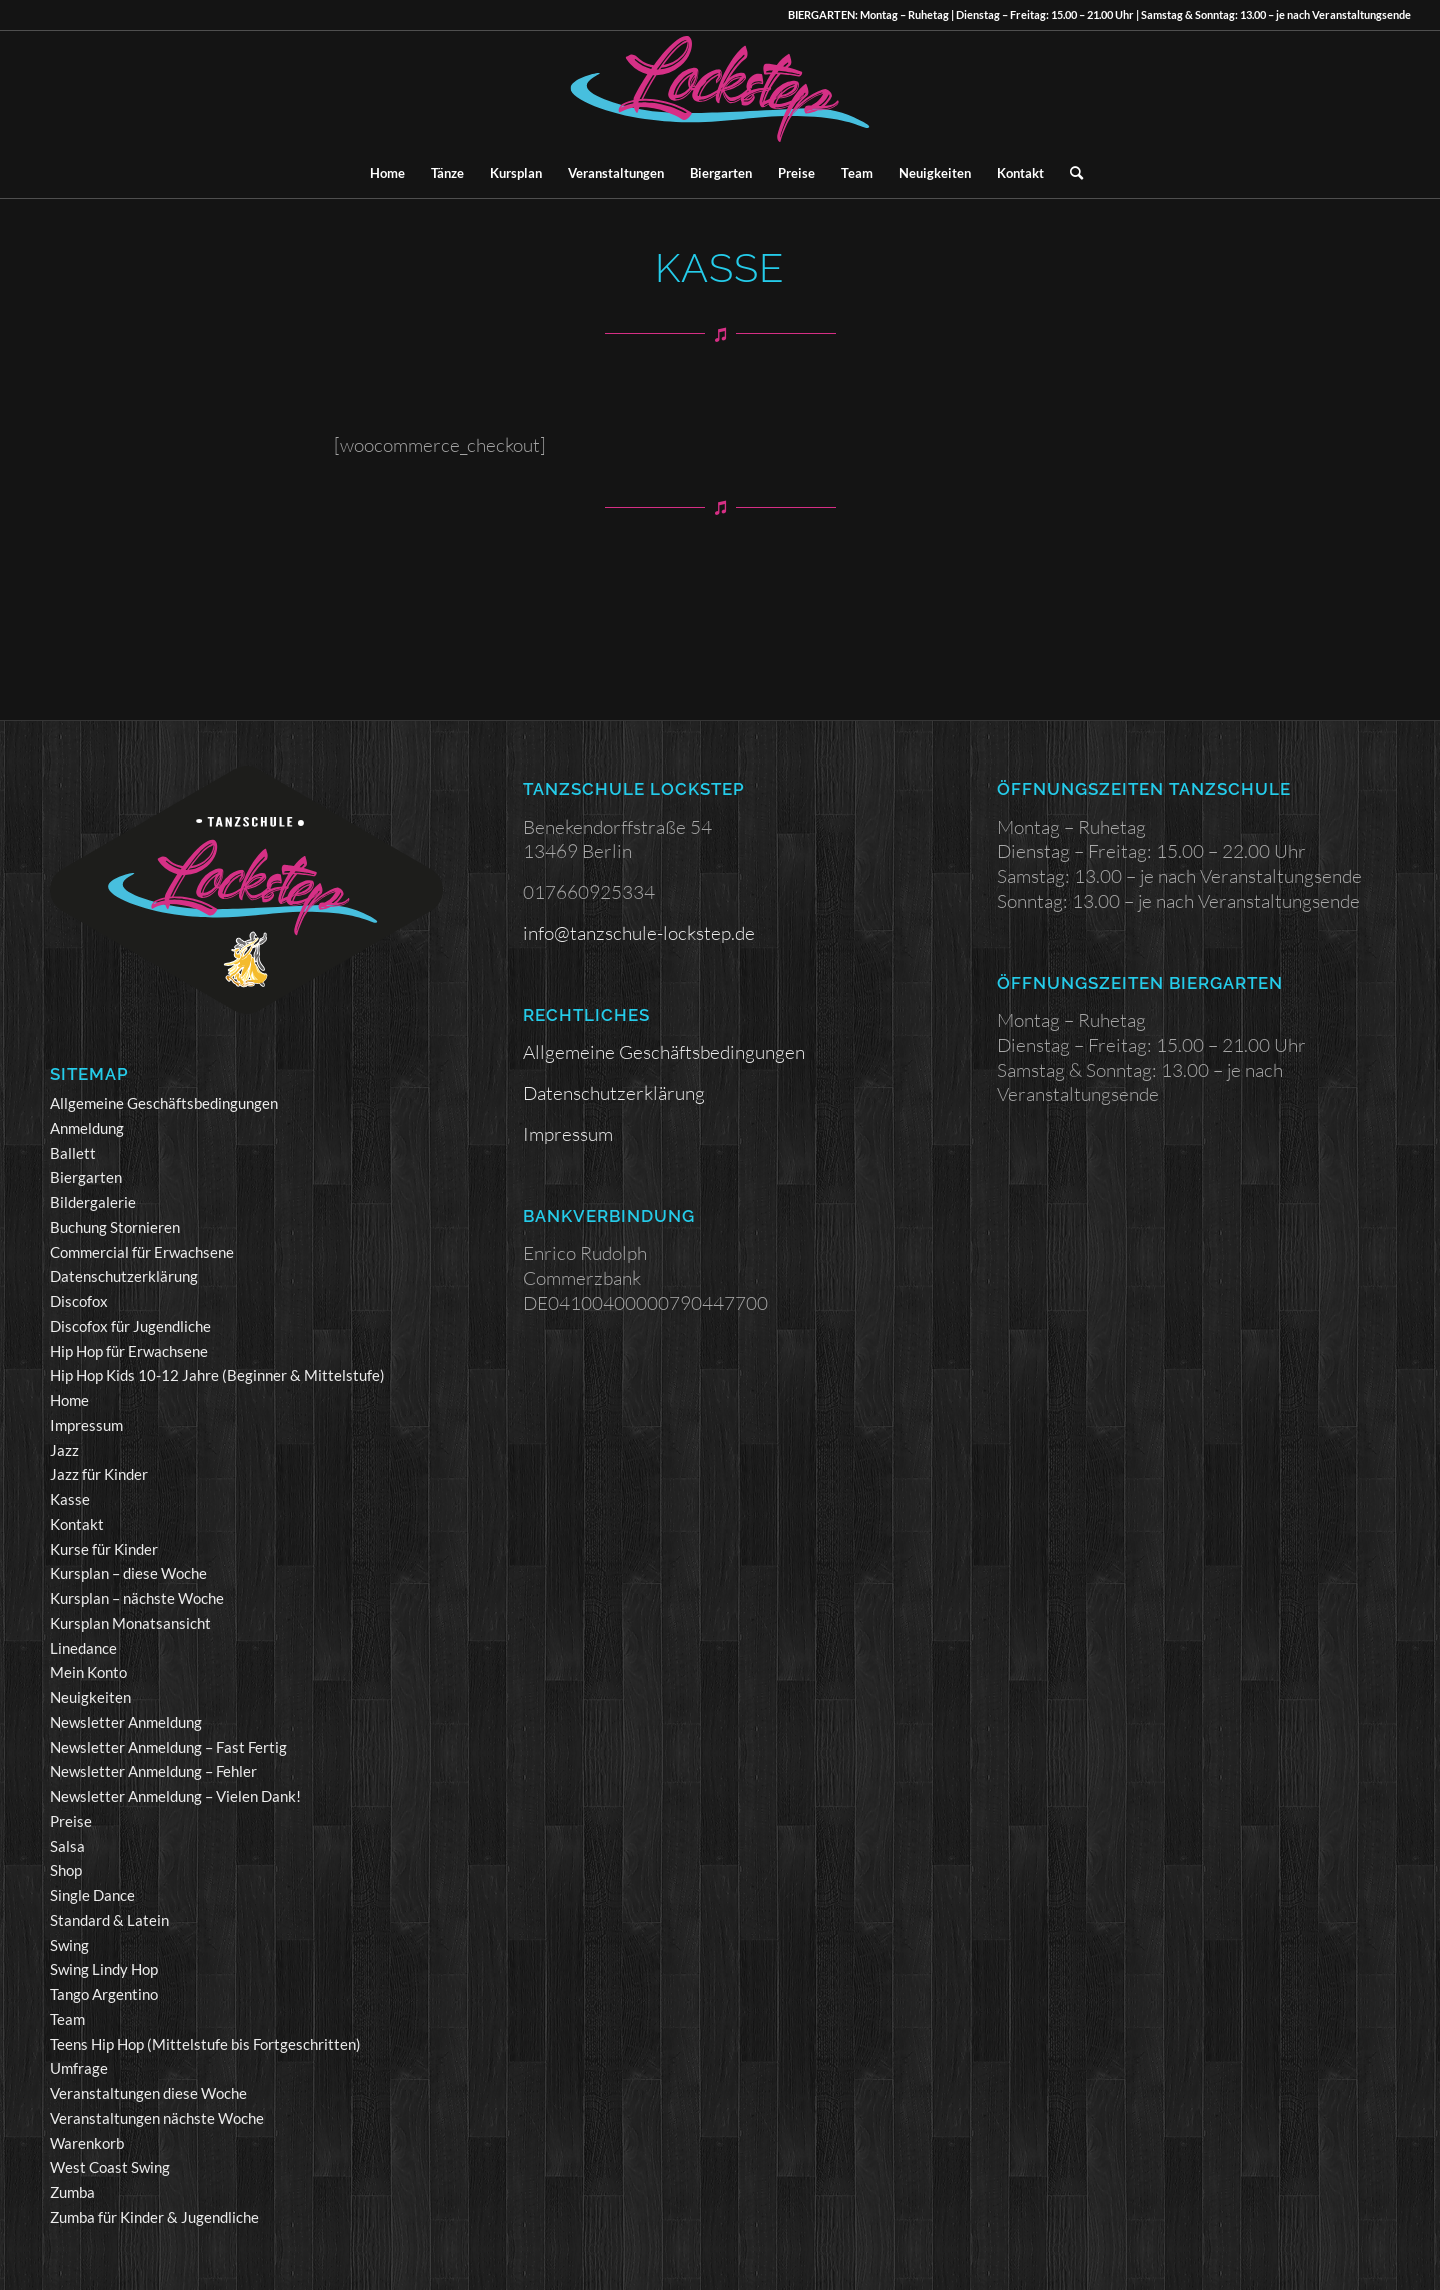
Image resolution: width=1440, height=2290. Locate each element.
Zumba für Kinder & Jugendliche (154, 2217)
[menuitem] (387, 173)
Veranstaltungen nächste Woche (157, 2118)
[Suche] (1070, 173)
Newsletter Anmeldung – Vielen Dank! (175, 1796)
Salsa (67, 1846)
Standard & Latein (109, 1920)
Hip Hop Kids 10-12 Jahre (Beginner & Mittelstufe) (217, 1375)
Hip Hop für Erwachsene (129, 1351)
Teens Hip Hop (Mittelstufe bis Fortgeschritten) (205, 2044)
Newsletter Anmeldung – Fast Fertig (168, 1747)
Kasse (70, 1499)
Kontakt (77, 1524)
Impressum (86, 1425)
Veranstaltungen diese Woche (148, 2093)
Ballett (73, 1153)
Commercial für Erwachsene (142, 1252)
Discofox (79, 1301)
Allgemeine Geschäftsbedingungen (164, 1103)
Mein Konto (88, 1672)
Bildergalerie (93, 1202)
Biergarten (86, 1177)
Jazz (64, 1450)
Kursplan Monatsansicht (130, 1623)
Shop (66, 1870)
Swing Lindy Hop (104, 1969)
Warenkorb (87, 2143)
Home (69, 1400)
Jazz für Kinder (99, 1474)
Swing (69, 1945)
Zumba (72, 2192)
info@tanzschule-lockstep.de (639, 933)
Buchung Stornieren (115, 1227)
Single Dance (92, 1895)
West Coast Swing (110, 2167)
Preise (71, 1821)
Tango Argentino (104, 1994)
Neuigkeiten (90, 1697)
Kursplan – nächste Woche (137, 1598)
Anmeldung (87, 1128)
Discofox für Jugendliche (130, 1326)
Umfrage (79, 2068)
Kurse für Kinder (104, 1549)
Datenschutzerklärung (124, 1276)
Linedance (83, 1648)
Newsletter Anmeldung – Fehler (153, 1771)
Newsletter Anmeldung (126, 1722)
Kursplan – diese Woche (128, 1573)
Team (67, 2019)
